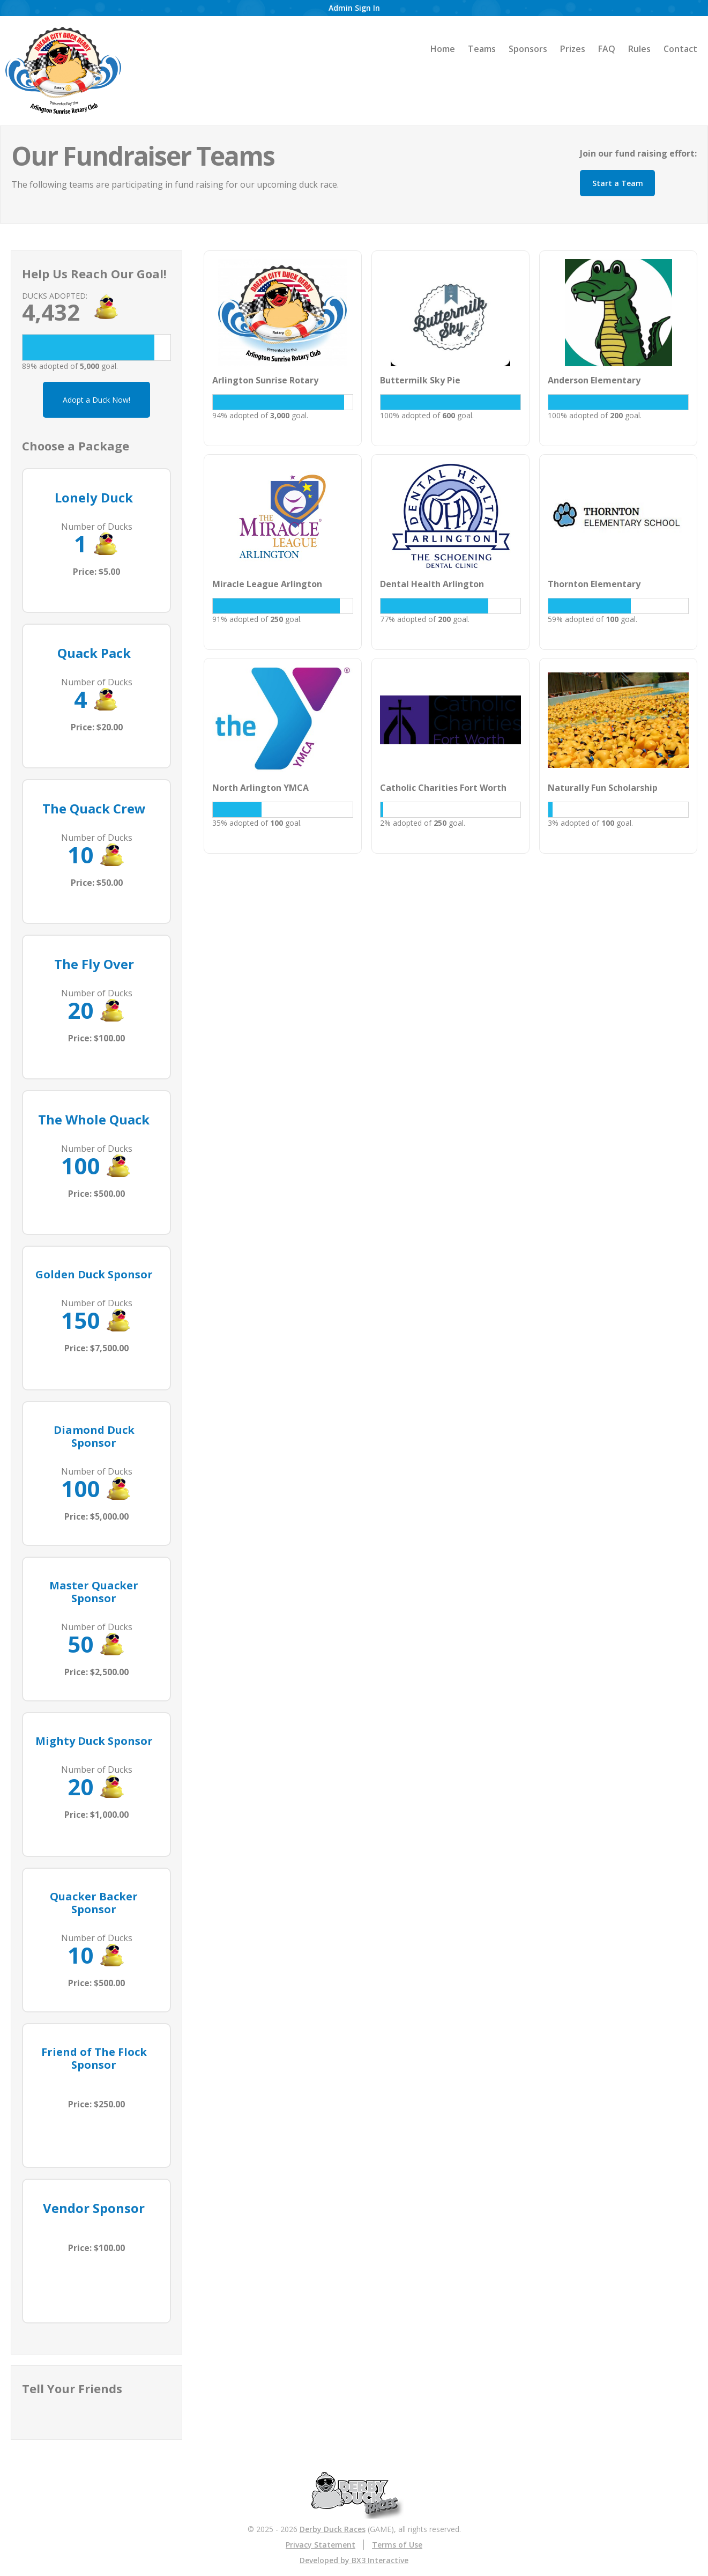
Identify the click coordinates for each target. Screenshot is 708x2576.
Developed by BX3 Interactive (354, 2560)
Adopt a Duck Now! (96, 400)
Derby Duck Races (333, 2529)
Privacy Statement (320, 2545)
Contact (680, 49)
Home (442, 49)
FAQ (606, 49)
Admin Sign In (354, 8)
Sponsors (528, 49)
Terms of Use (397, 2545)
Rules (639, 49)
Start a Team (617, 183)
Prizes (572, 49)
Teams (482, 49)
